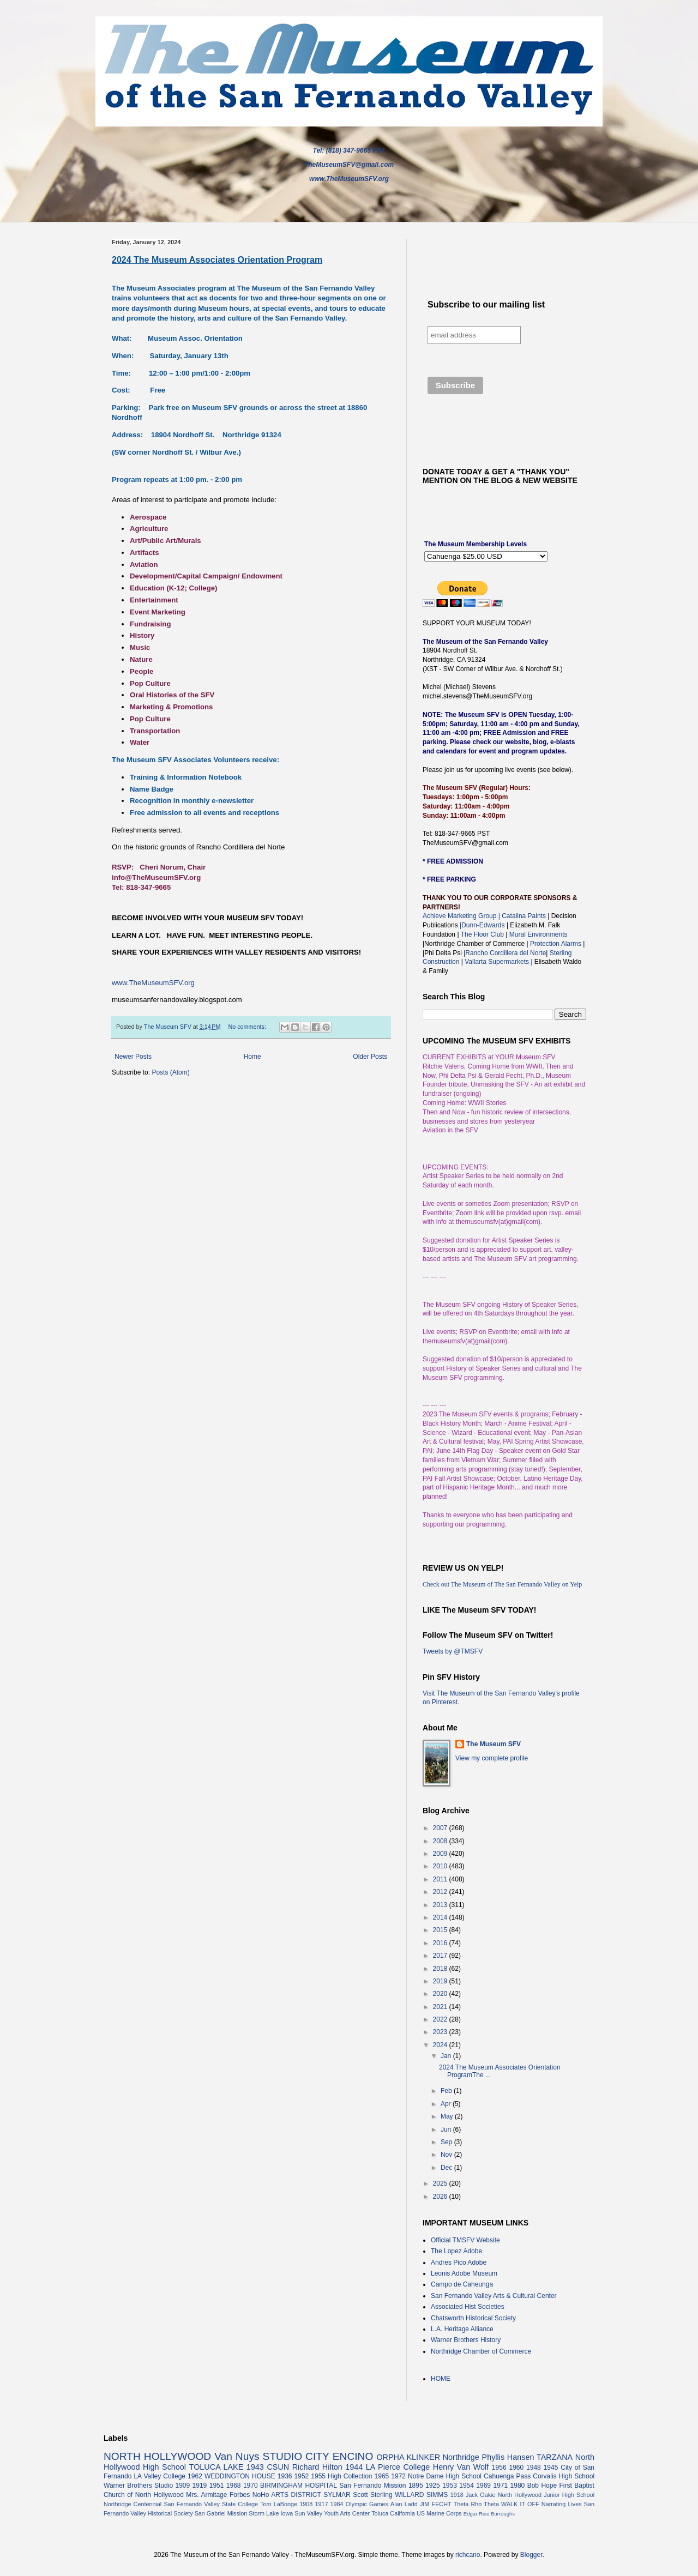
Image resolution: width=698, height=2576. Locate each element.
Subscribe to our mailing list (486, 304)
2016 (441, 1943)
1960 (516, 2467)
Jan (447, 2056)
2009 (441, 1853)
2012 (441, 1892)
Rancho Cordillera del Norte (505, 953)
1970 (250, 2485)
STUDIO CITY (296, 2456)
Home (252, 1056)
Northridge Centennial (132, 2504)
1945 (551, 2467)
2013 (441, 1905)
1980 (517, 2485)
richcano (467, 2555)
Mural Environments (538, 934)
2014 (441, 1917)
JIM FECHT (436, 2504)
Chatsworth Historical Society (473, 2318)
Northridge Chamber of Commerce (481, 2351)
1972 (398, 2476)
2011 (441, 1879)
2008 (441, 1841)
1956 (499, 2467)
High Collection (350, 2476)
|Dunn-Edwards (483, 925)
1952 (301, 2476)
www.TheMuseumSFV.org (349, 179)
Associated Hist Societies (467, 2306)
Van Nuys (236, 2456)
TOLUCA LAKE (216, 2467)
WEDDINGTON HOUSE (239, 2476)
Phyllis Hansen (508, 2457)
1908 (305, 2504)
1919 (199, 2485)
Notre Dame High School (445, 2476)
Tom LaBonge (278, 2504)
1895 (415, 2485)
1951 (216, 2485)
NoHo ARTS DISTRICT (286, 2495)
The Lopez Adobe (456, 2251)
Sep (447, 2142)
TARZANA (555, 2457)
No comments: (248, 1026)
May (448, 2116)
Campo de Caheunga (462, 2284)
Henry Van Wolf (461, 2467)
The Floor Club (482, 934)
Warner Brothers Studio (138, 2485)
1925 (432, 2485)
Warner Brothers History (466, 2340)
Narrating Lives (561, 2504)
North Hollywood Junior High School (546, 2494)
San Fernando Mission (372, 2485)
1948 (533, 2467)
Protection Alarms (554, 944)
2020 (441, 1994)
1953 (449, 2485)
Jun (447, 2129)
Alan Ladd (404, 2504)
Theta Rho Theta (476, 2504)
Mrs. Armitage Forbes (218, 2495)
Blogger (531, 2555)
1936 (285, 2476)
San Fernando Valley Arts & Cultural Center (494, 2296)
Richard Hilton (317, 2467)
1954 (466, 2485)
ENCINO (353, 2456)
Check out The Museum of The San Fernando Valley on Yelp (502, 1584)
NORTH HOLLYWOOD (157, 2456)
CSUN (278, 2467)
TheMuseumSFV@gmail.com (349, 164)
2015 (441, 1930)
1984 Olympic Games (359, 2504)
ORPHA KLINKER (408, 2457)
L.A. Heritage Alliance (462, 2329)
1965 (382, 2476)
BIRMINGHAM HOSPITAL (298, 2485)
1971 (500, 2485)
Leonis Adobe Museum (464, 2273)
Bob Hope (542, 2485)
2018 (441, 1968)
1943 (255, 2467)
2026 (441, 2196)
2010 (441, 1866)
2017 (441, 1955)
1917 (321, 2504)
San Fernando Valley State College (211, 2504)
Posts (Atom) (170, 1072)
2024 (441, 2045)
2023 (441, 2032)
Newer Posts (133, 1056)
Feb (447, 2091)
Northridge (461, 2457)
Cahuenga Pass (507, 2476)
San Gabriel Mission (221, 2513)
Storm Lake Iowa (271, 2513)
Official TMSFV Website (465, 2240)
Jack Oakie (481, 2494)
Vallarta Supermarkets (498, 962)
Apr (447, 2104)
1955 (318, 2476)
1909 (182, 2485)
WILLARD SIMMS (421, 2495)
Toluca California (393, 2513)
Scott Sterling (373, 2495)
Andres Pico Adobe (458, 2262)
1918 (457, 2494)
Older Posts (370, 1056)
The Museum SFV (493, 1744)
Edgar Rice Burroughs (489, 2514)
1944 (354, 2467)
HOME (440, 2378)
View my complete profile (491, 1758)
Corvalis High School (563, 2476)
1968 (233, 2485)
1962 (195, 2476)
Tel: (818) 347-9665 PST (349, 150)
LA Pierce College (398, 2467)
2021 (441, 2007)
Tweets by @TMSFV (453, 1651)
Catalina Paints (524, 916)
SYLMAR (336, 2495)
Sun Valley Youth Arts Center (332, 2513)
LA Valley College (159, 2476)
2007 (441, 1828)
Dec (447, 2167)
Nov (447, 2154)
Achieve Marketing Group (460, 916)
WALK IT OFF (520, 2504)
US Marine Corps (439, 2513)
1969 (483, 2485)
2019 (441, 1981)
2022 (441, 2019)
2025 (441, 2183)
